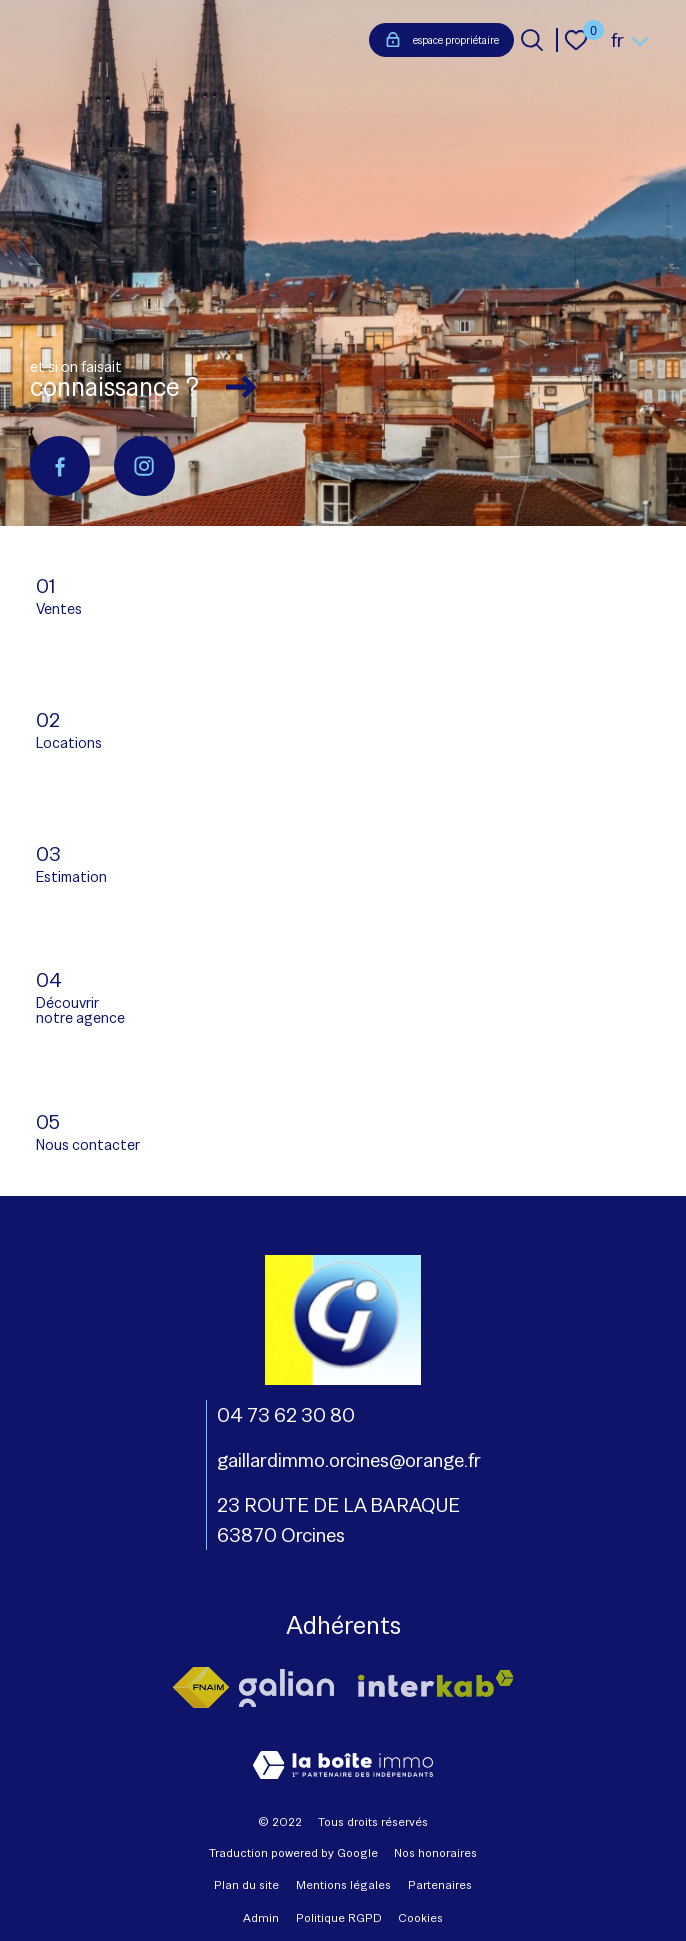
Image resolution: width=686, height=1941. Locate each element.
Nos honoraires (435, 1853)
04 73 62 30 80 (286, 1415)
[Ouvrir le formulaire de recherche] (532, 40)
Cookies (420, 1918)
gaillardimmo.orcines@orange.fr (349, 1460)
